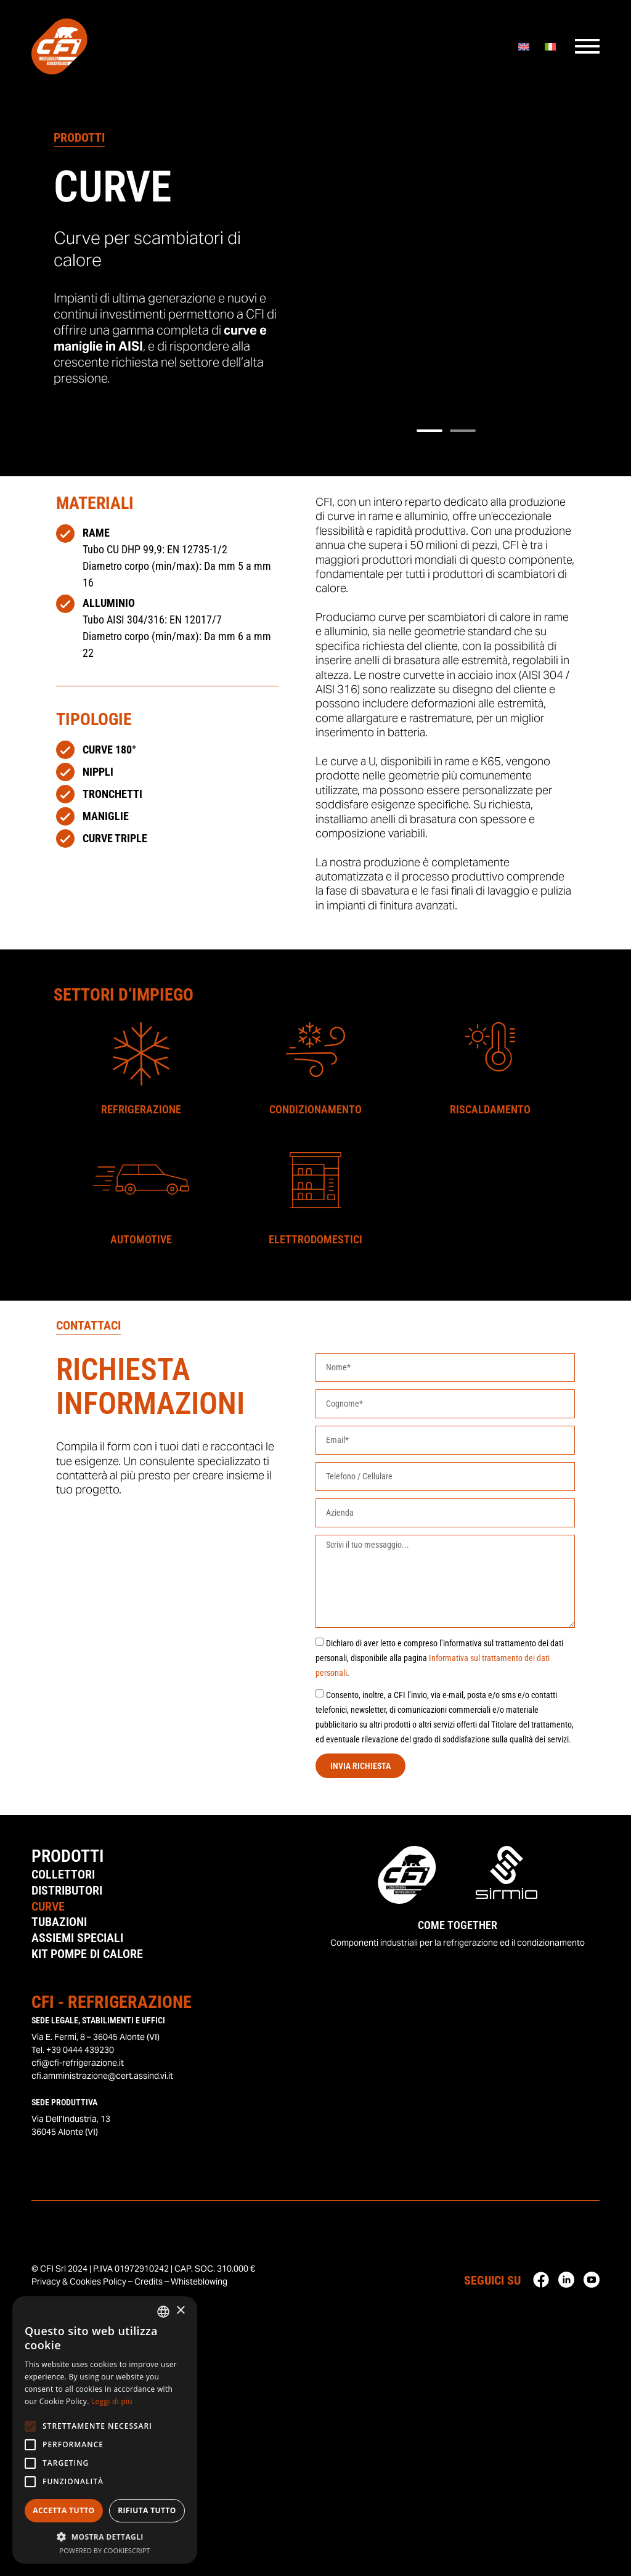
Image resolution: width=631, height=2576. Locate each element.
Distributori (66, 1890)
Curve (48, 1906)
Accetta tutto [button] (63, 2510)
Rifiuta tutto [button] (147, 2510)
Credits (148, 2282)
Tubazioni (59, 1923)
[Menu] (587, 49)
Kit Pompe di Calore (87, 1955)
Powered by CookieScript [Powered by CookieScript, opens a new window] (105, 2550)
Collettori (63, 1874)
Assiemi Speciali (77, 1939)
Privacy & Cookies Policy (78, 2282)
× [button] (180, 2310)
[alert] (104, 2430)
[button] (429, 430)
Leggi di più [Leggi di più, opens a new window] (111, 2401)
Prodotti (67, 1856)
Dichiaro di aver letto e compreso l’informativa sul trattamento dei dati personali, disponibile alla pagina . (439, 1658)
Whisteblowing (199, 2282)
